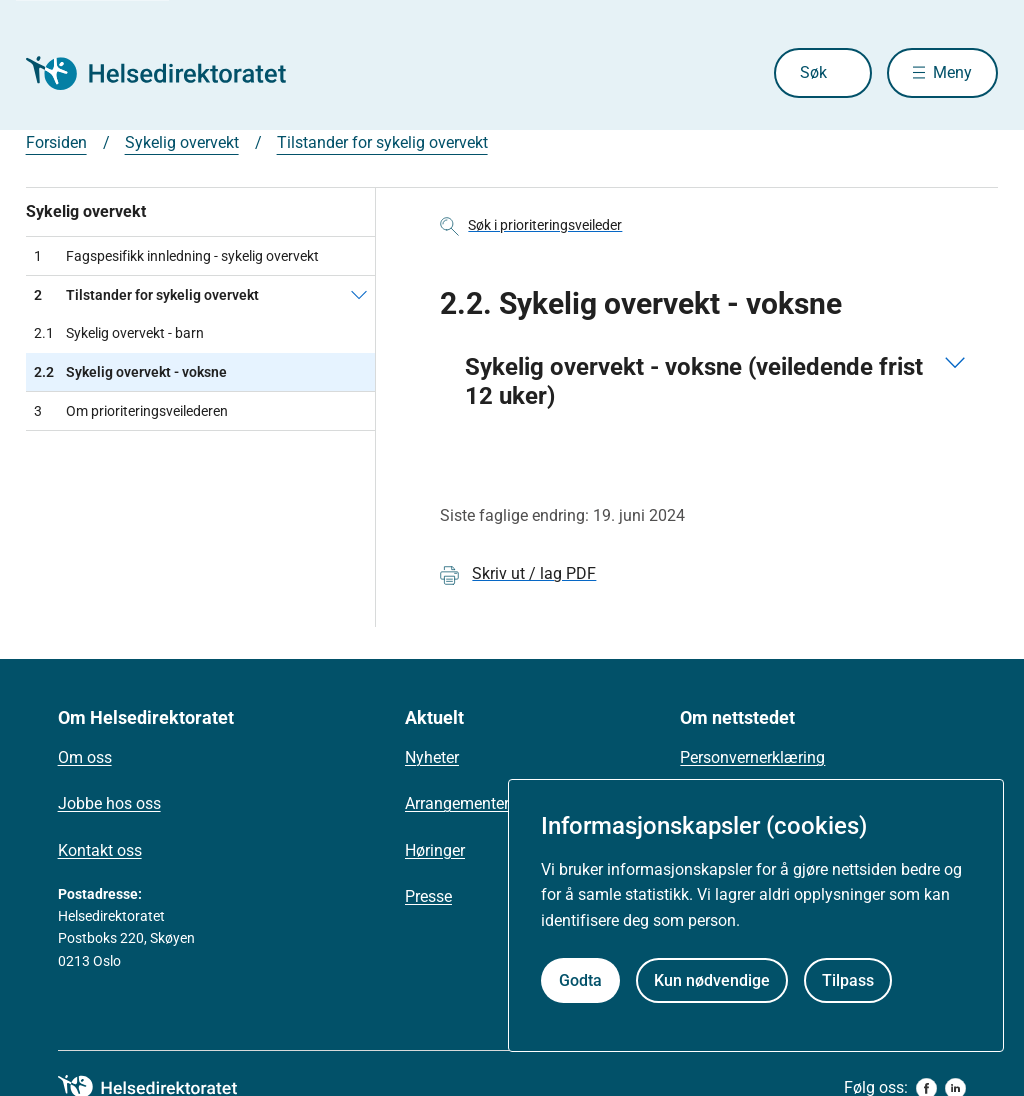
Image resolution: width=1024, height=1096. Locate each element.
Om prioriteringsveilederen (131, 411)
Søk (813, 72)
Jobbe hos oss (109, 803)
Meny (952, 72)
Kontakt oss (100, 850)
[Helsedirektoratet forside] (170, 73)
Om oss (85, 757)
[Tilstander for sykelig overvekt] (359, 295)
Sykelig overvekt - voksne (130, 372)
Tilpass (848, 980)
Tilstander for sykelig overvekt (382, 142)
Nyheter (432, 757)
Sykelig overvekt (182, 142)
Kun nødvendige (712, 980)
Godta (580, 980)
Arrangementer (457, 803)
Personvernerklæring (752, 757)
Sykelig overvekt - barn (119, 333)
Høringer (435, 850)
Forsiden (56, 142)
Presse (428, 896)
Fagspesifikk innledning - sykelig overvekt (176, 256)
